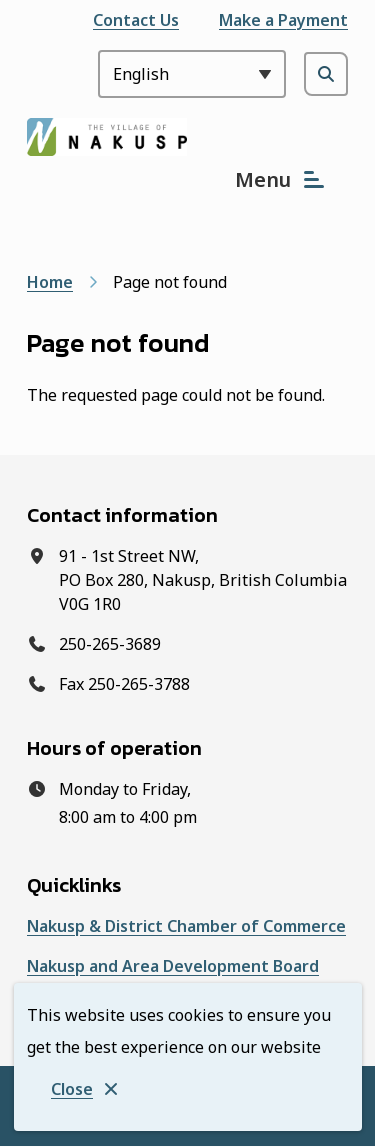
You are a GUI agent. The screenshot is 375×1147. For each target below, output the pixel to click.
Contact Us (136, 20)
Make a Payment (283, 20)
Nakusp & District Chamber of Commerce (186, 926)
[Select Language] (192, 74)
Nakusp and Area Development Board (173, 966)
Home (50, 282)
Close (72, 1089)
